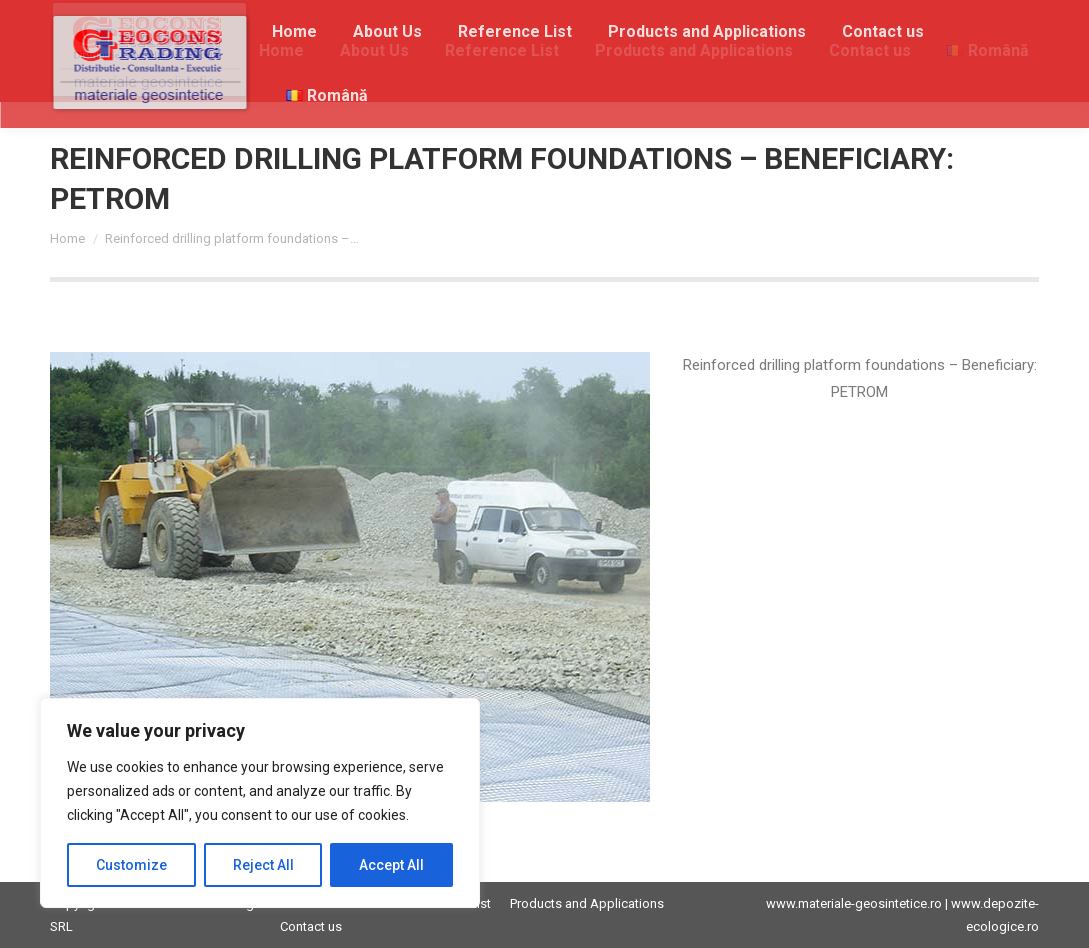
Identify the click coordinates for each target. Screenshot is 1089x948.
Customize (131, 865)
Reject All (263, 865)
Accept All (391, 865)
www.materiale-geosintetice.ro (854, 903)
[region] (260, 803)
